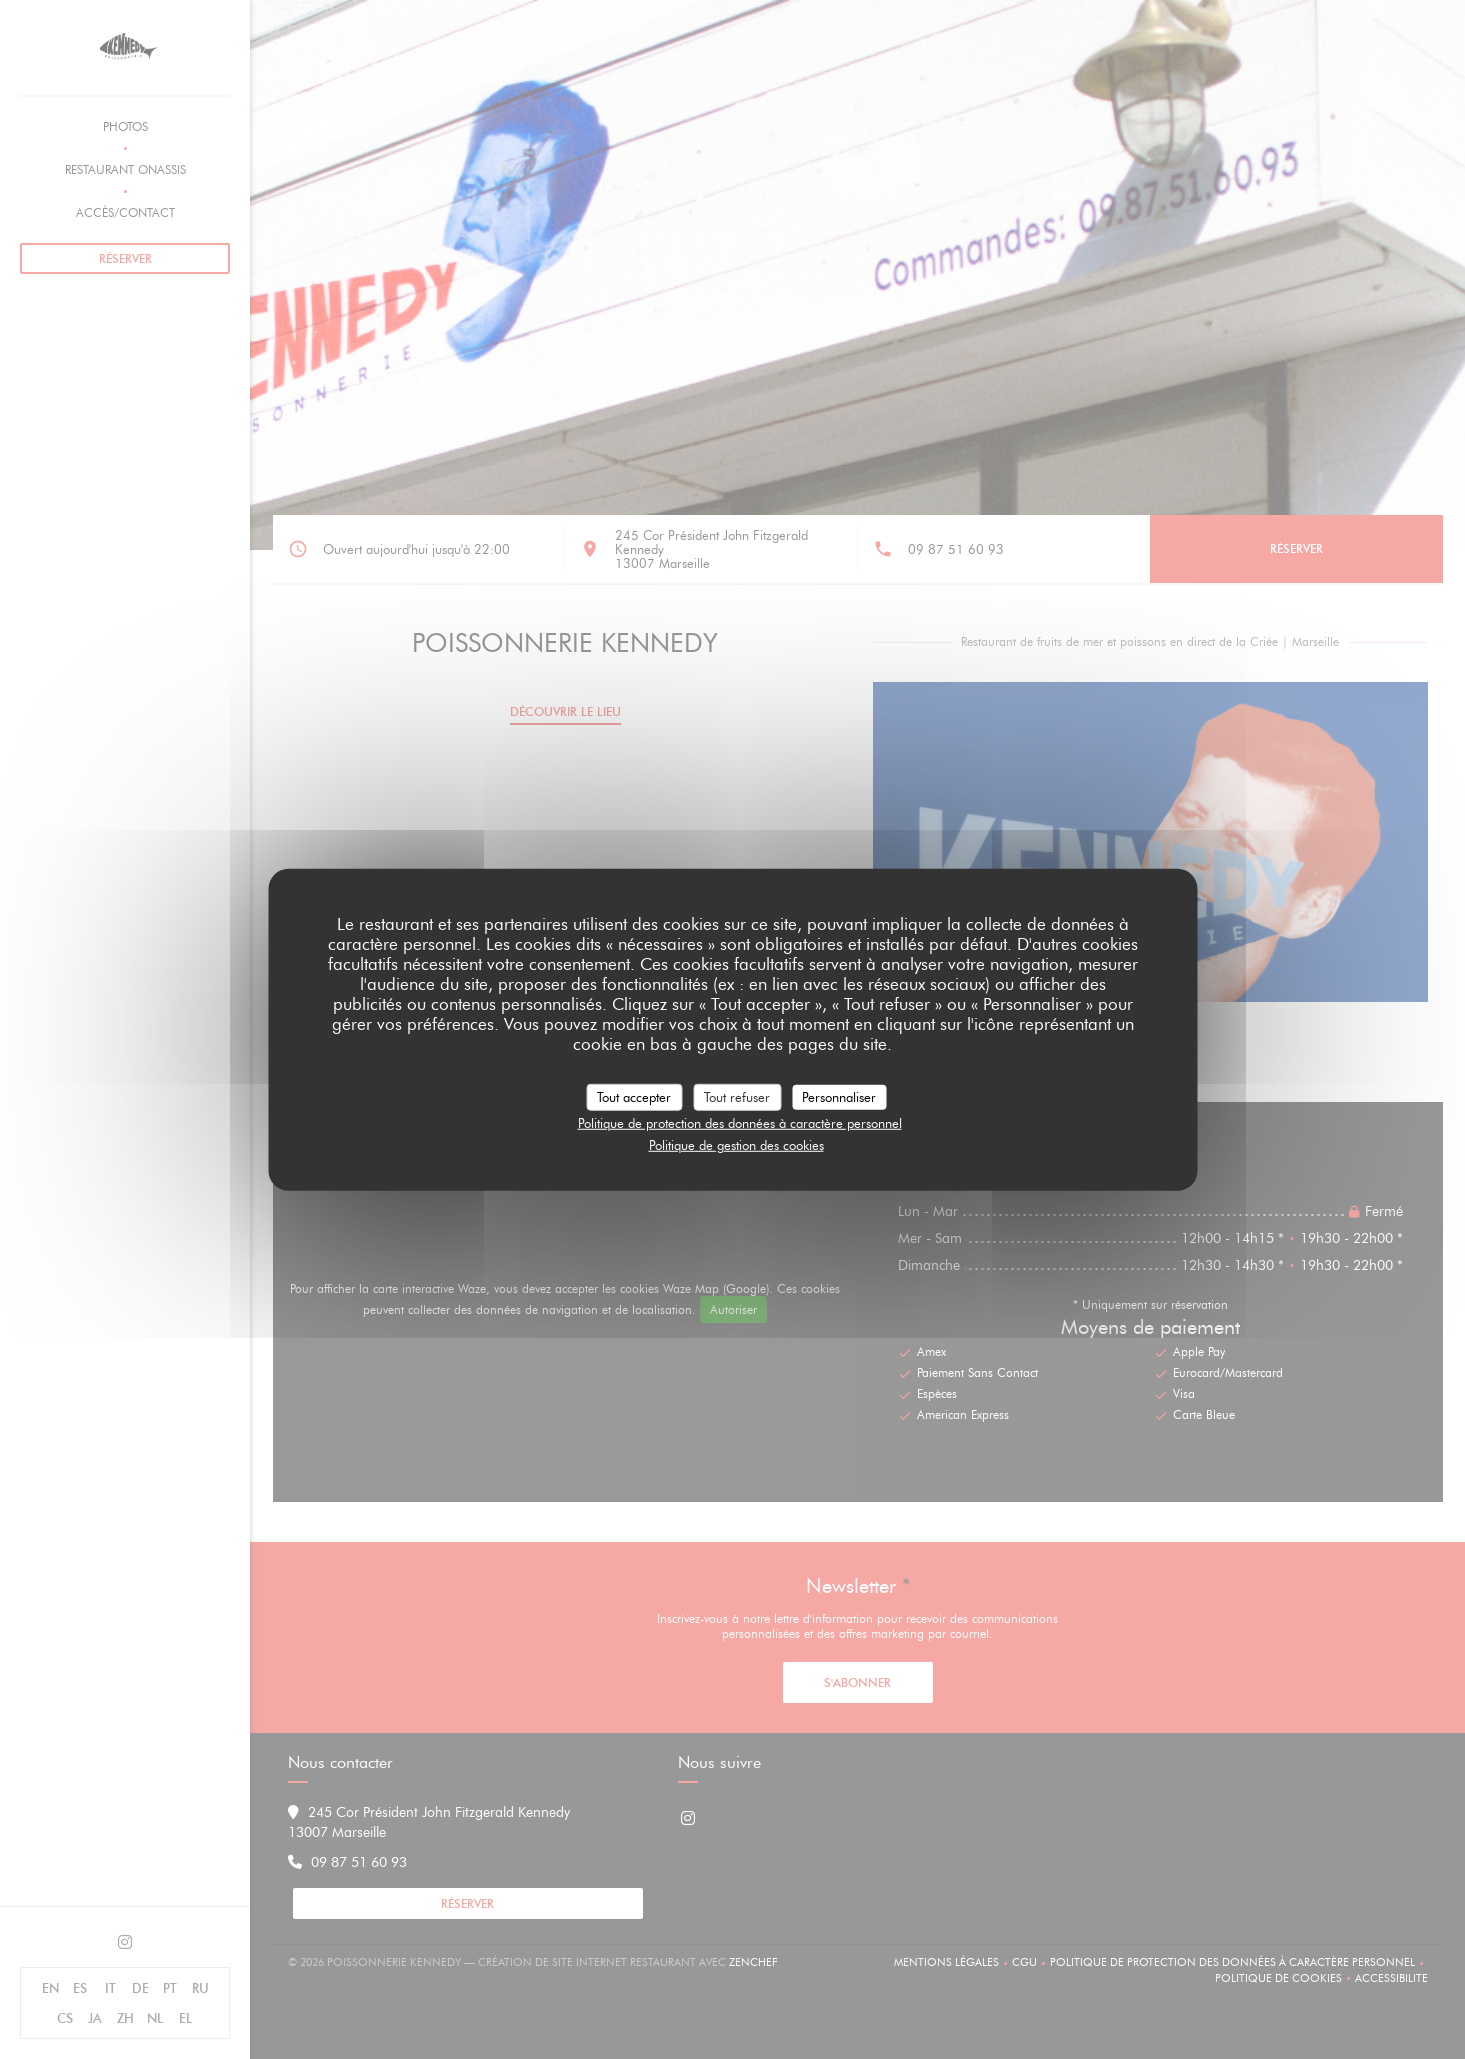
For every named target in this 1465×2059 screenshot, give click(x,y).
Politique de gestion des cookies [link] (736, 1144)
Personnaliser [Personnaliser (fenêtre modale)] (839, 1096)
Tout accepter (634, 1096)
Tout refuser (737, 1096)
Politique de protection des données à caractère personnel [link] (740, 1123)
